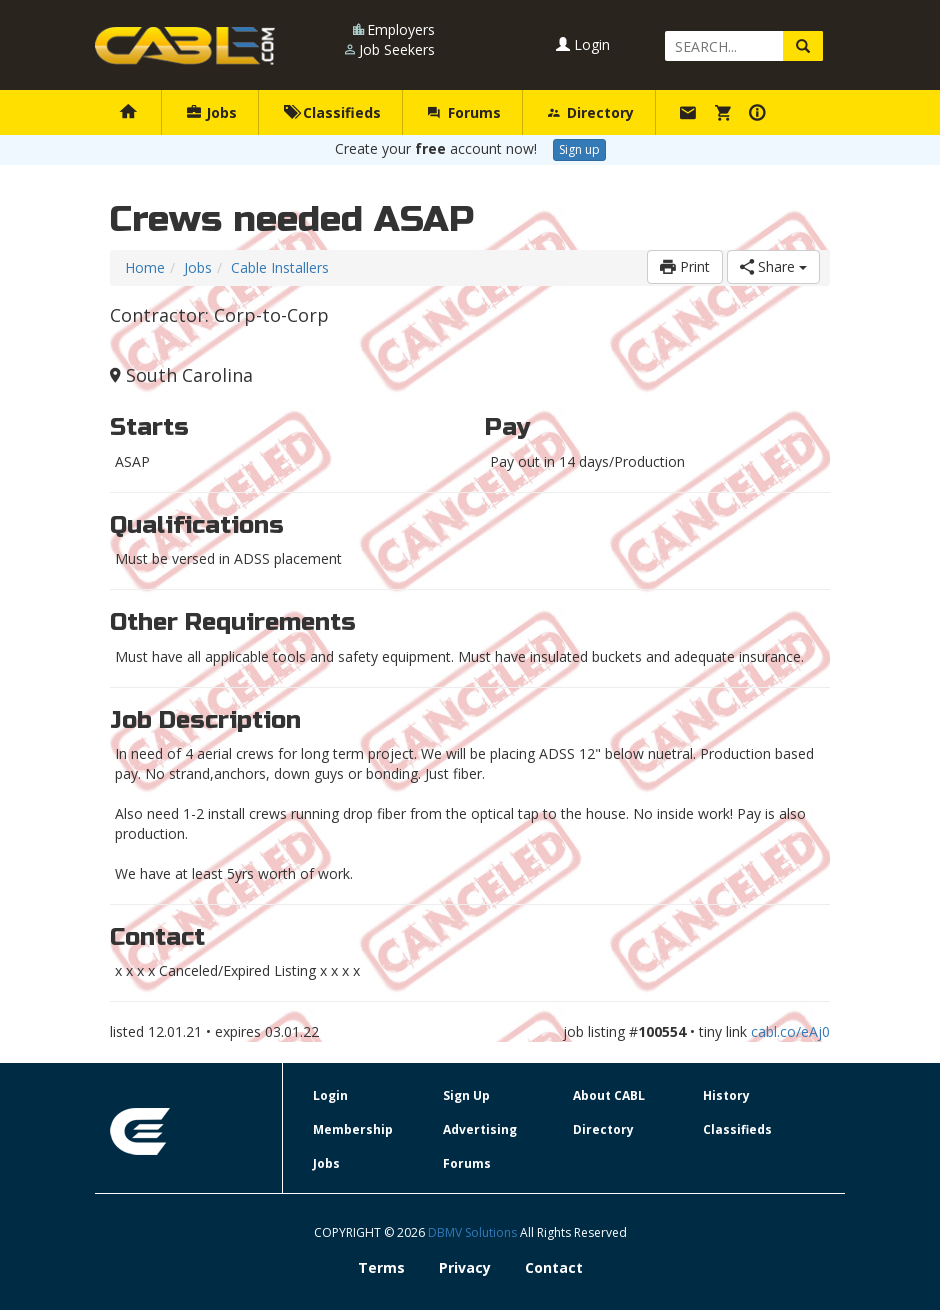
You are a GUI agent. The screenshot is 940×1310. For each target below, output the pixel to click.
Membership (353, 1129)
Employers (401, 29)
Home (145, 267)
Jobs (212, 112)
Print (685, 266)
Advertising (480, 1129)
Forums (464, 112)
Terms (381, 1267)
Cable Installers (280, 267)
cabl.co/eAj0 (790, 1031)
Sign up (579, 149)
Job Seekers (397, 49)
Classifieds (332, 112)
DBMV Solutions (474, 1232)
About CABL (609, 1095)
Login (583, 44)
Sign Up (466, 1095)
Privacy (465, 1267)
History (726, 1095)
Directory (591, 112)
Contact (554, 1267)
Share (773, 266)
